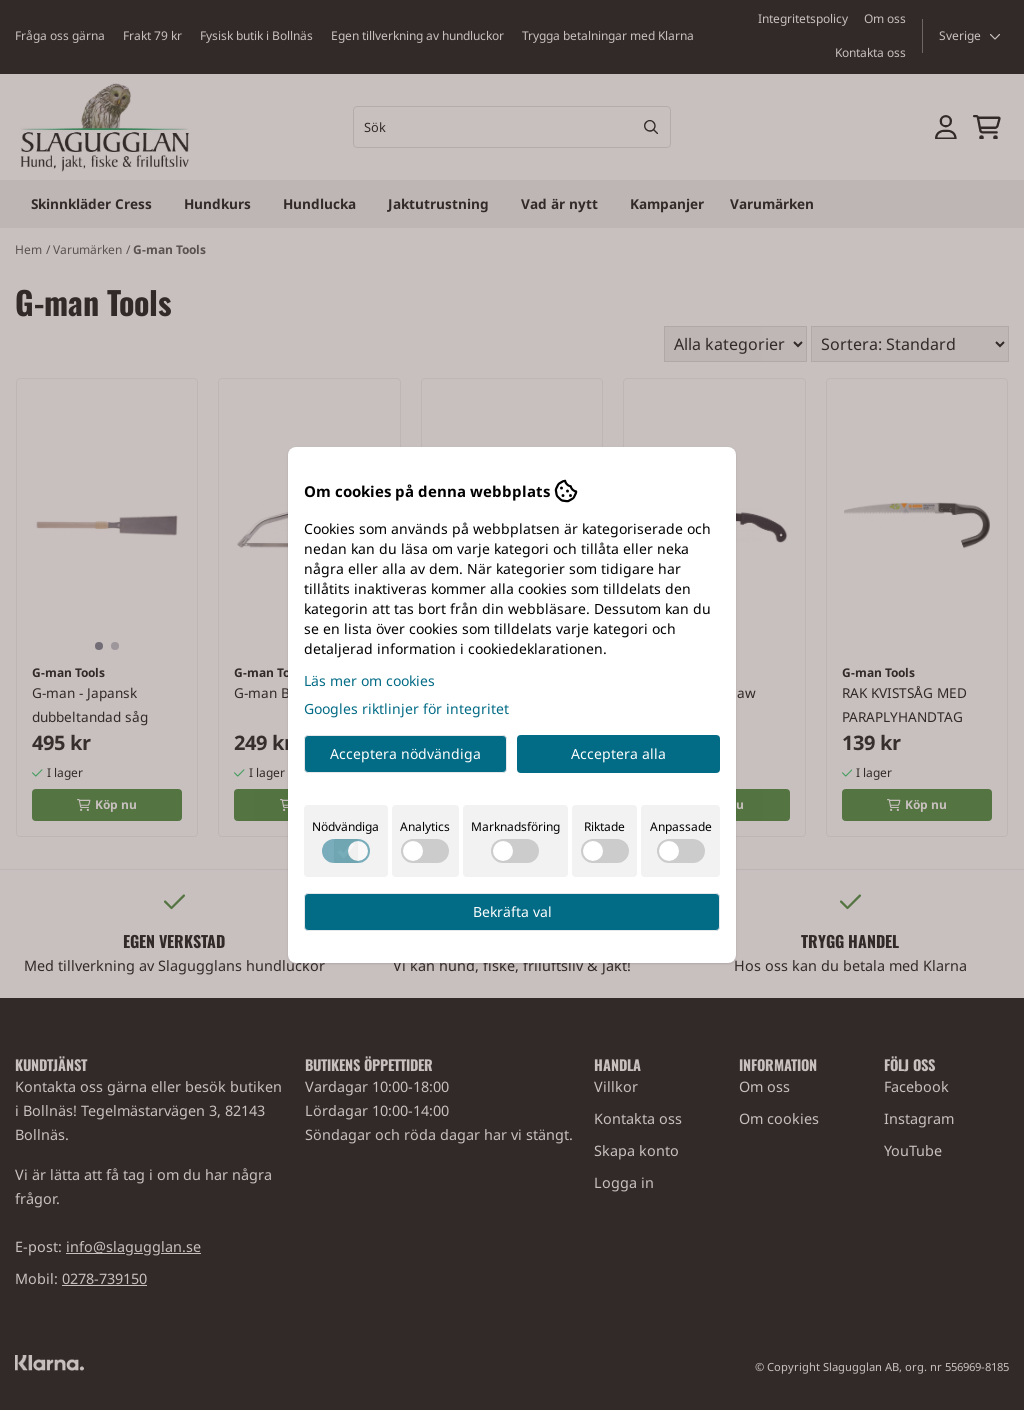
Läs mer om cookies (369, 680)
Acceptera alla (618, 753)
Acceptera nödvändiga (405, 753)
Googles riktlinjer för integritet (406, 708)
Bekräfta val (512, 911)
